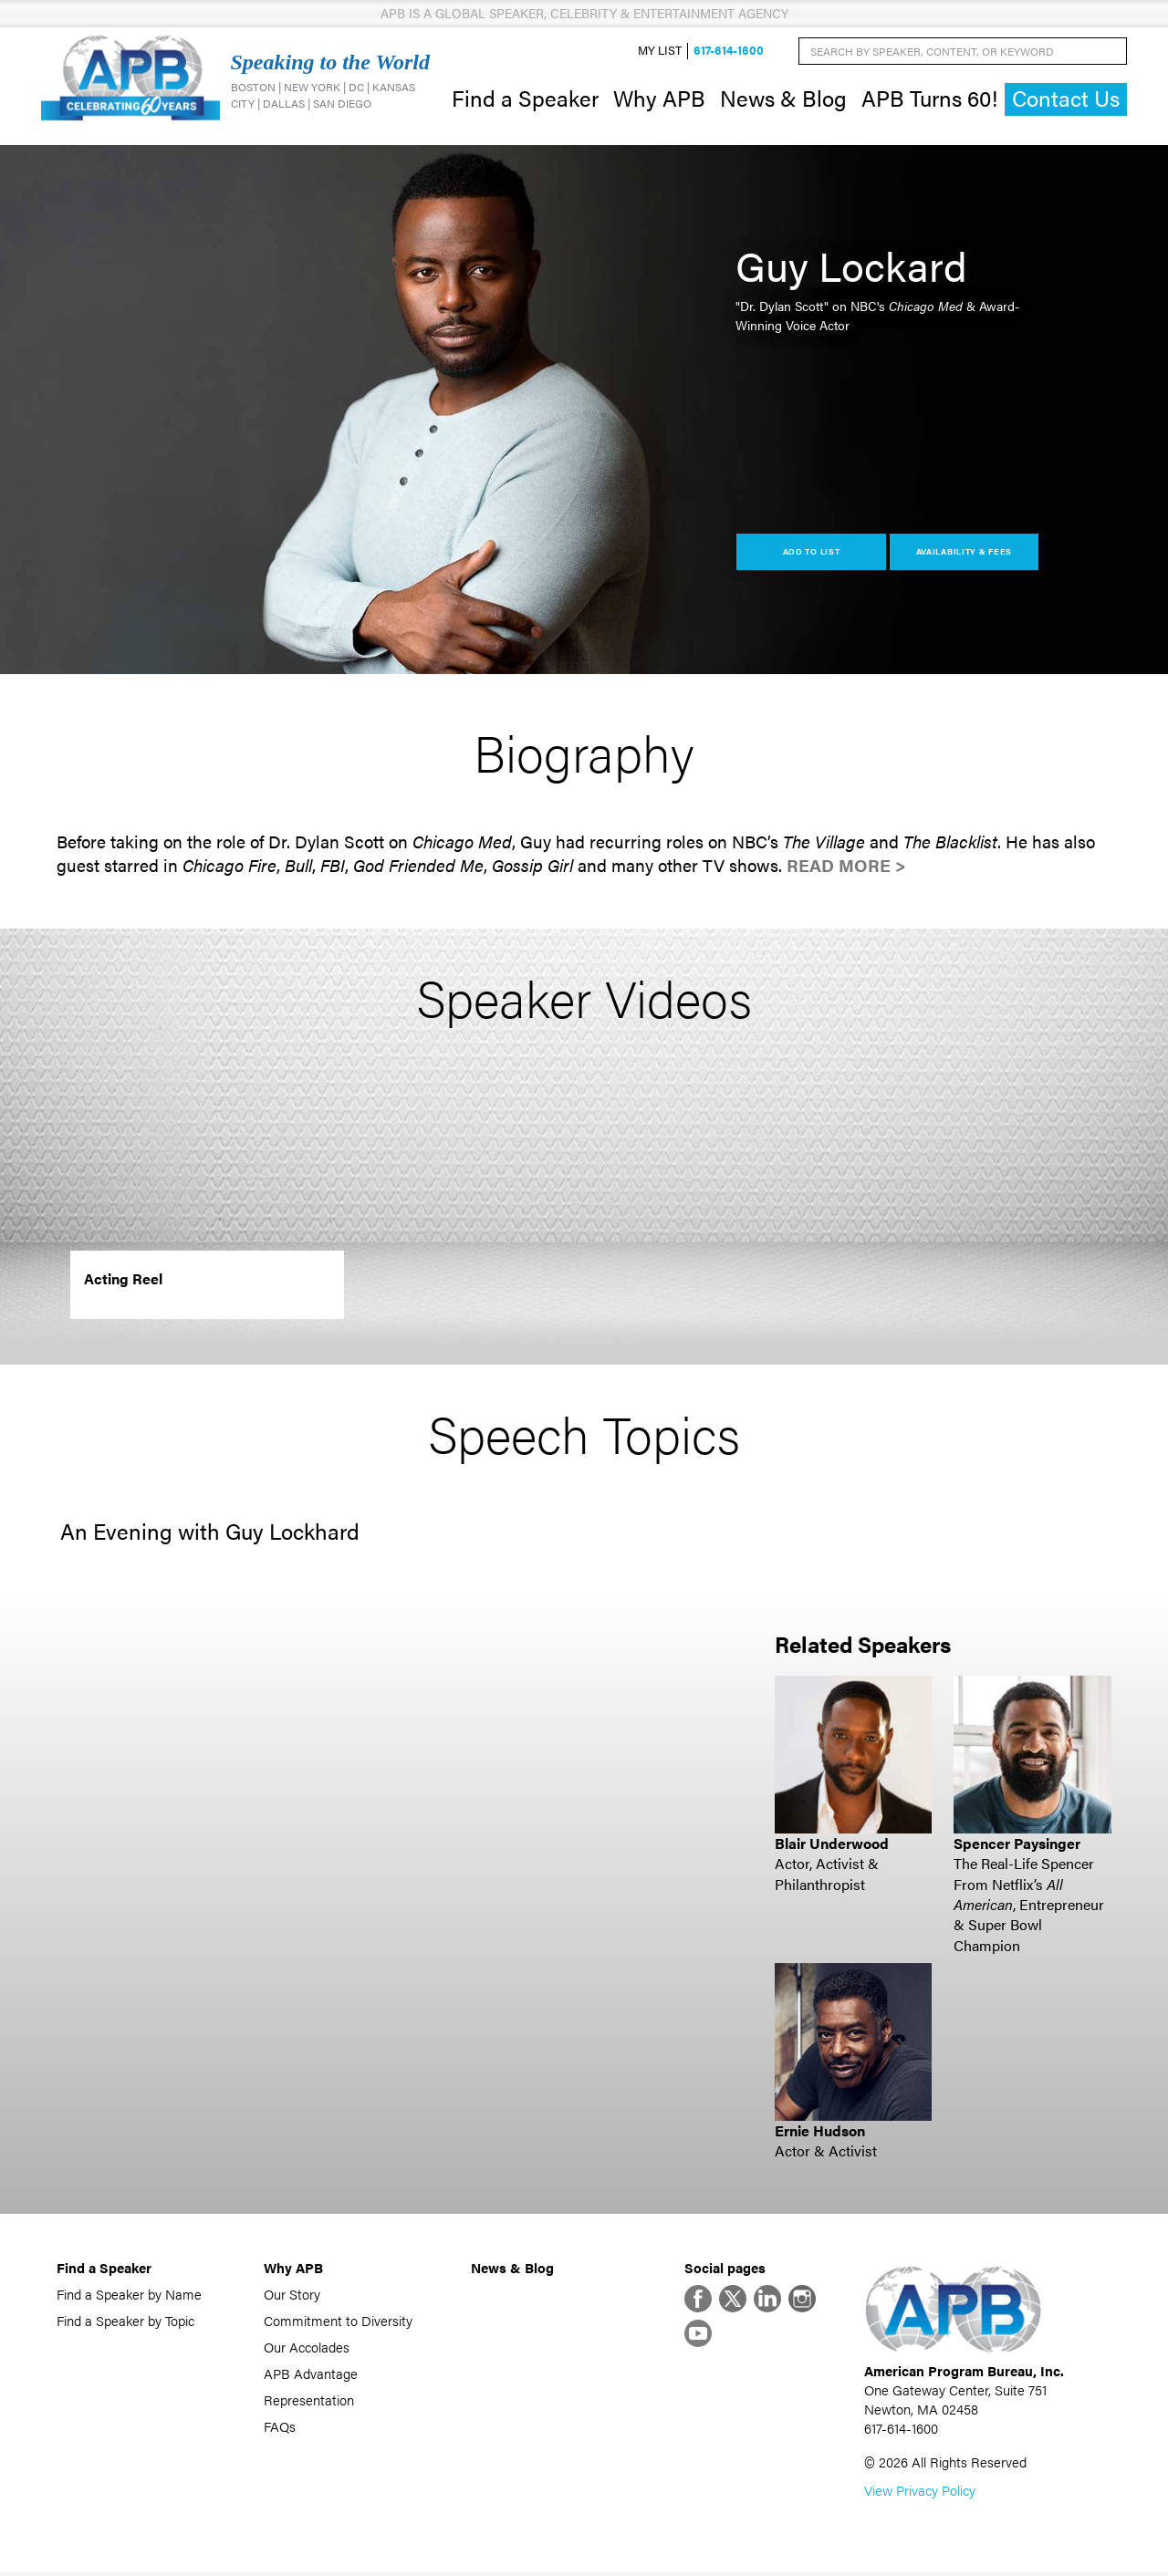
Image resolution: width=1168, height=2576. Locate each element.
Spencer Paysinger (1017, 1844)
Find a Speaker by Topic (125, 2322)
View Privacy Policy (919, 2493)
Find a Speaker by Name (129, 2295)
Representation (309, 2401)
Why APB (659, 98)
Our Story (292, 2295)
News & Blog (783, 98)
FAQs (280, 2427)
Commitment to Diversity (338, 2322)
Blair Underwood (832, 1844)
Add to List (811, 553)
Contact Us (1066, 100)
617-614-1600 (729, 51)
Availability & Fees (964, 553)
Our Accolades (306, 2348)
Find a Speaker (525, 98)
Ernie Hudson (820, 2132)
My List (660, 51)
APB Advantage (311, 2374)
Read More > (846, 867)
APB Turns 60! (929, 98)
